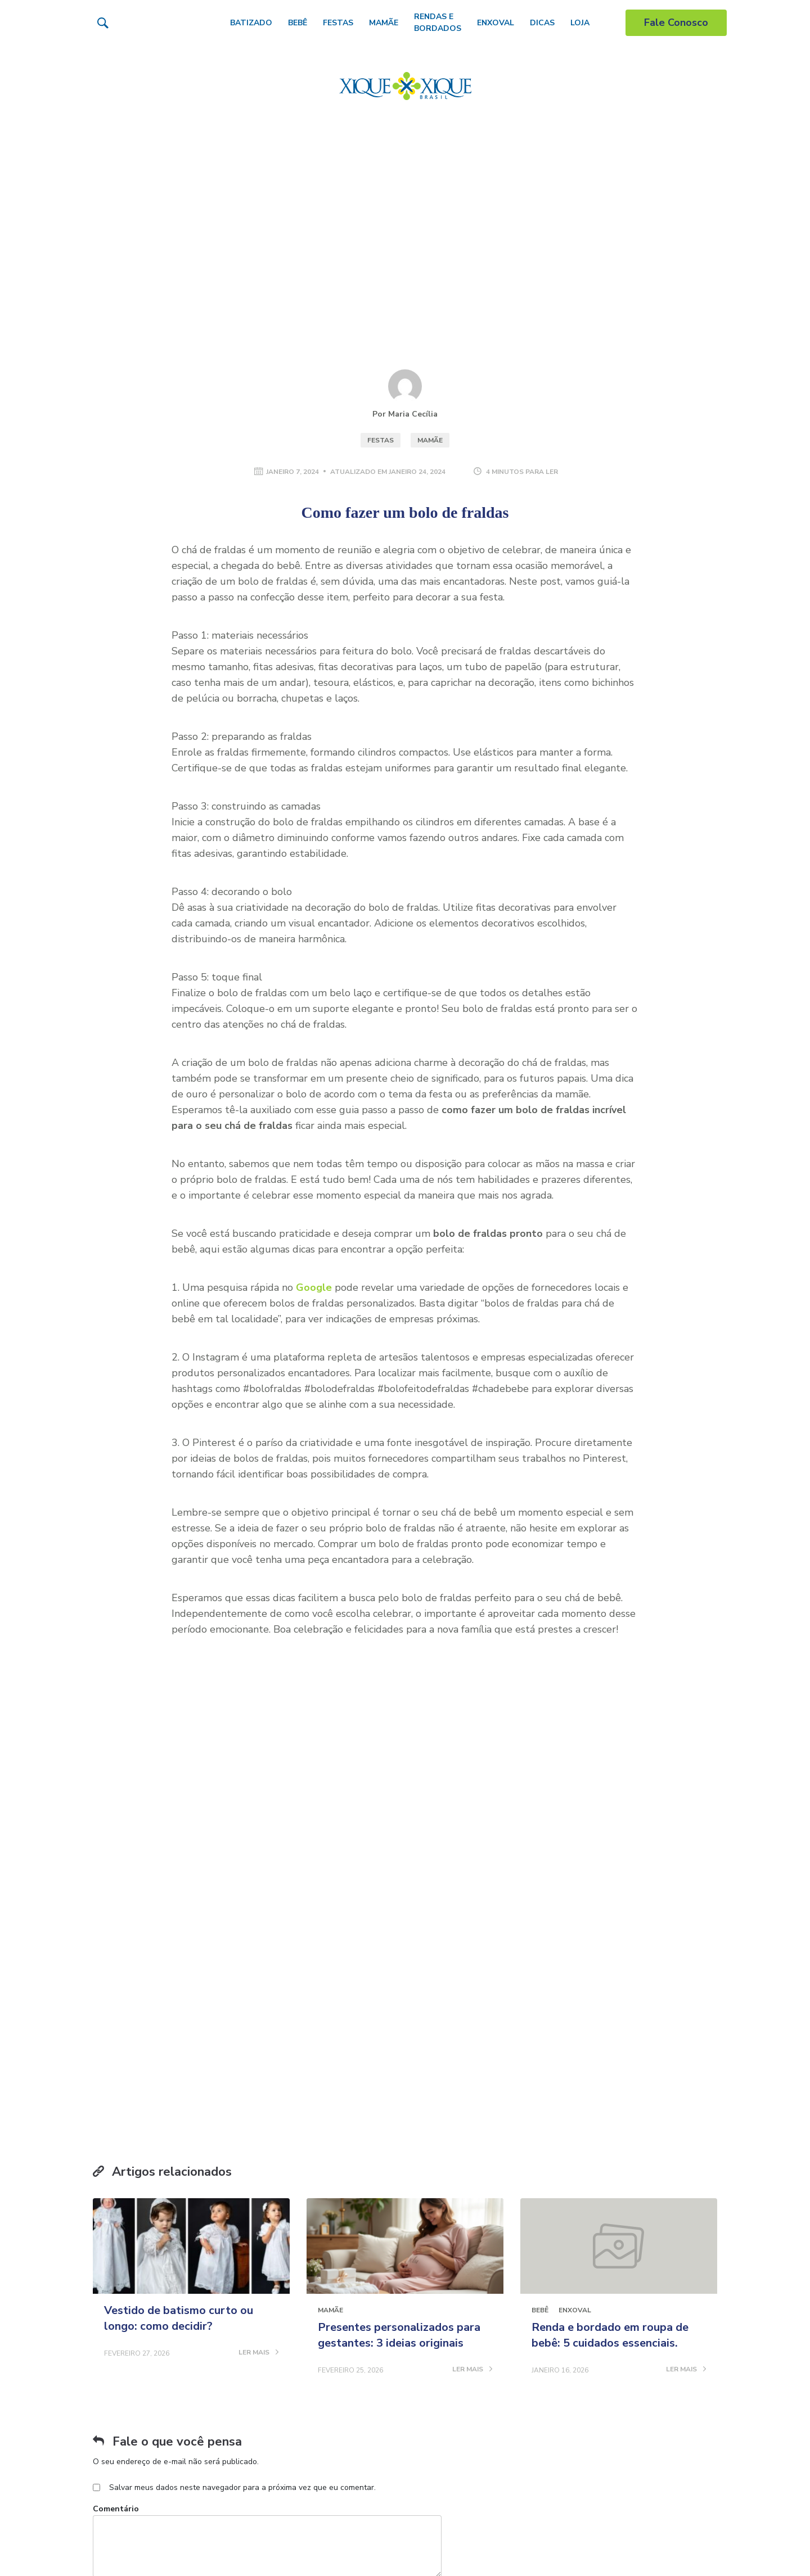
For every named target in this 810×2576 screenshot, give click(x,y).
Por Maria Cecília (405, 414)
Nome (104, 2344)
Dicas (542, 22)
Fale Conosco (676, 22)
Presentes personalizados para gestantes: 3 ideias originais (399, 2081)
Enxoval (495, 22)
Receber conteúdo (565, 1820)
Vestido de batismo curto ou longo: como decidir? (178, 2064)
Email (286, 2344)
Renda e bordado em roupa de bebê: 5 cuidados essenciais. (610, 2081)
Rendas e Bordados (437, 22)
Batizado (251, 22)
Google (314, 1287)
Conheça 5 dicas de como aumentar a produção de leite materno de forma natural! (260, 2549)
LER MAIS (258, 2099)
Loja (580, 22)
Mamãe (383, 22)
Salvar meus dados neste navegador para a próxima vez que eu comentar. (242, 2234)
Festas (338, 22)
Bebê (297, 22)
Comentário (116, 2255)
